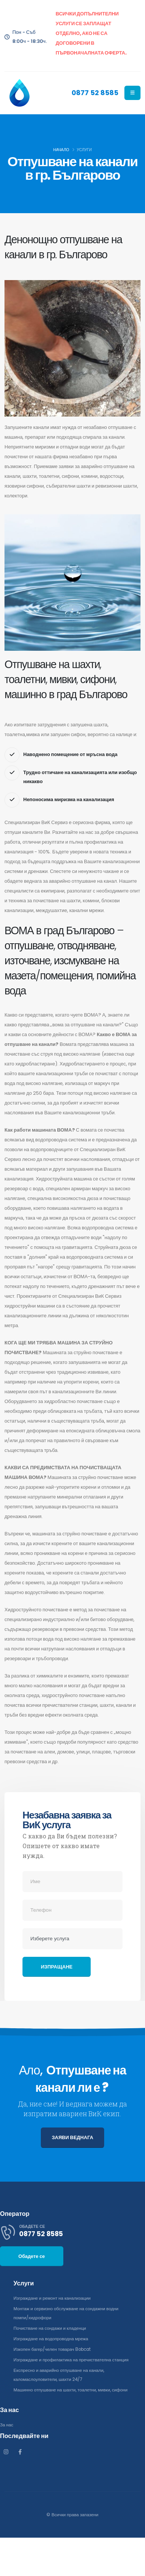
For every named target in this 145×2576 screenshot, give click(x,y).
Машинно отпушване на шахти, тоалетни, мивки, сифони (70, 2390)
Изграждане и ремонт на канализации (52, 2298)
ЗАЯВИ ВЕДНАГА (72, 2137)
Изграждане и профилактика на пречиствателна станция (71, 2360)
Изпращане (56, 1966)
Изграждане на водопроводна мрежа (50, 2339)
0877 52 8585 (95, 92)
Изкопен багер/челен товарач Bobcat (52, 2349)
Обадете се (31, 2256)
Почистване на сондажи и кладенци (49, 2328)
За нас (6, 2425)
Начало (61, 150)
